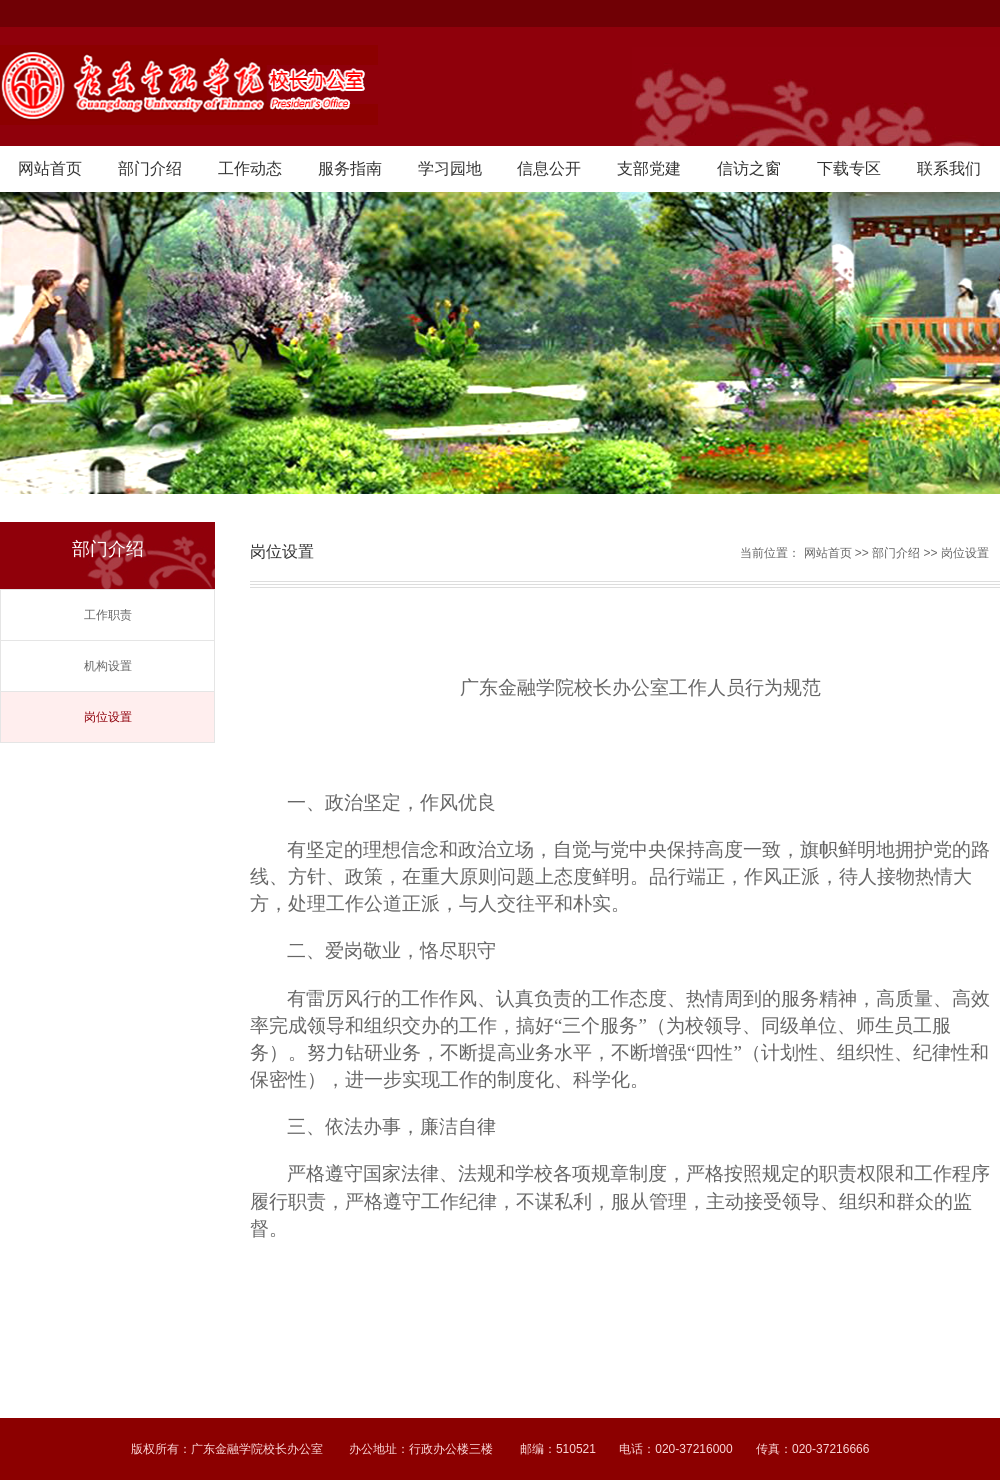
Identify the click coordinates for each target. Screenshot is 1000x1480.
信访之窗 (749, 168)
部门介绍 (150, 168)
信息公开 (549, 168)
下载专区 (849, 168)
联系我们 (949, 168)
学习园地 (450, 168)
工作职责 (108, 615)
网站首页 (50, 168)
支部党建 (649, 168)
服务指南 (350, 168)
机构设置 (108, 666)
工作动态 (250, 168)
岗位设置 (108, 717)
